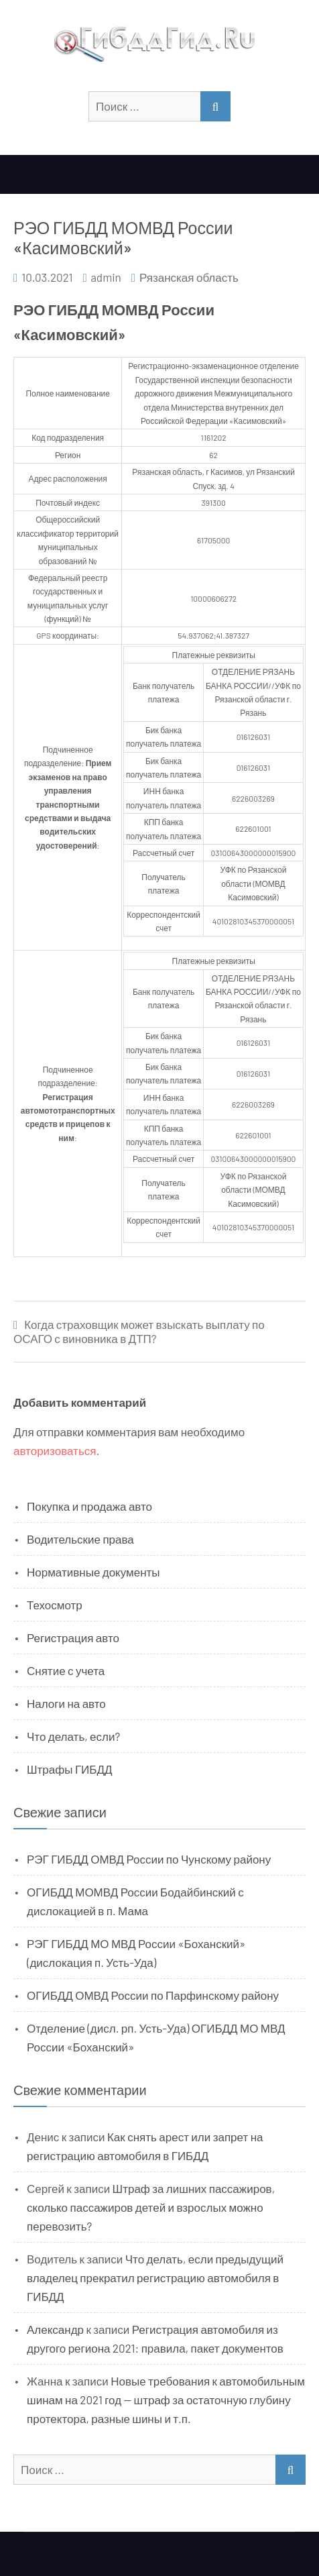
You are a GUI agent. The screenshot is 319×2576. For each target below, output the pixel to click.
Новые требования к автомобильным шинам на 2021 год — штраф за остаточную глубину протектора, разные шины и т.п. (166, 2399)
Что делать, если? (73, 1736)
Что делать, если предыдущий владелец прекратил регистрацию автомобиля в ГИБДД (155, 2277)
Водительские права (80, 1539)
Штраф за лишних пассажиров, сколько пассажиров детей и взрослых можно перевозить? (151, 2207)
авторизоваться (54, 1450)
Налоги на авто (66, 1703)
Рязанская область (189, 277)
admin (105, 277)
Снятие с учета (66, 1670)
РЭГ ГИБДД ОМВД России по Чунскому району (149, 1859)
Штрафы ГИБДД (70, 1769)
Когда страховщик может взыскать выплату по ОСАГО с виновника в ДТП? (139, 1331)
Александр (55, 2329)
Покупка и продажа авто (89, 1506)
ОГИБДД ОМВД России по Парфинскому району (153, 1995)
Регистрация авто (73, 1637)
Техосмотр (54, 1604)
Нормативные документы (93, 1571)
